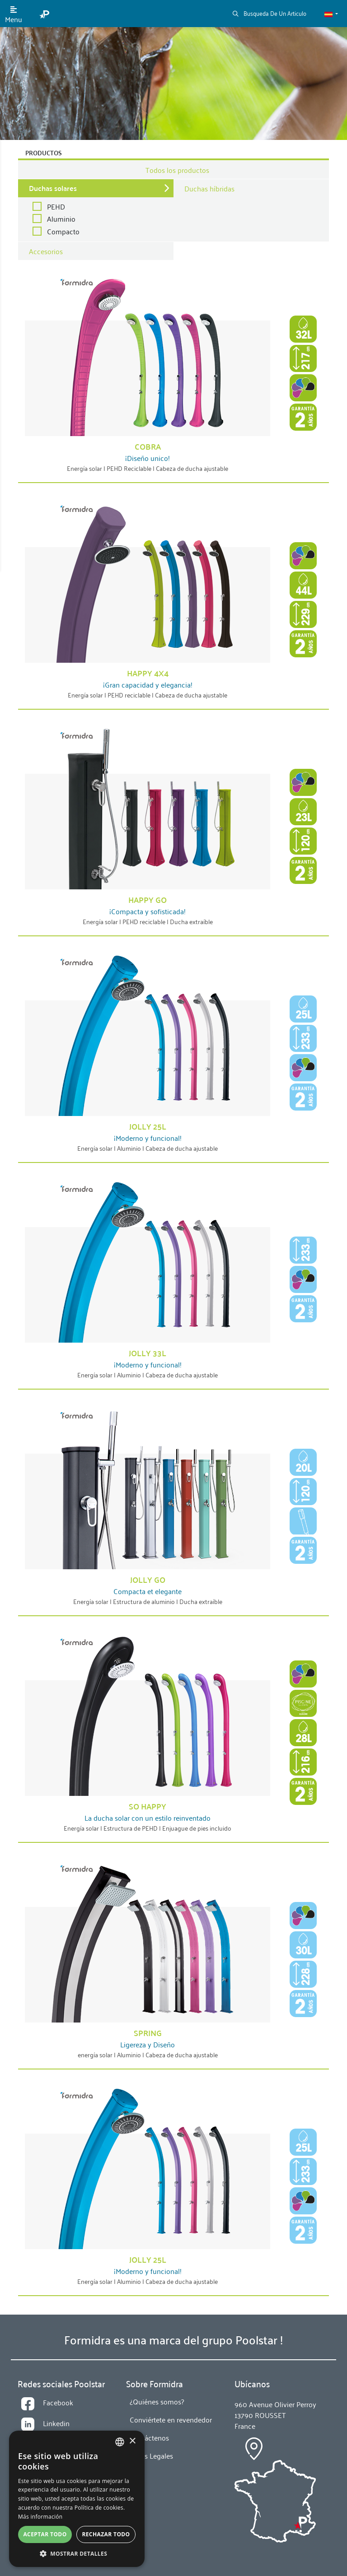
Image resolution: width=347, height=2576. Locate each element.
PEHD (56, 206)
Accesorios (46, 251)
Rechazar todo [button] (106, 2534)
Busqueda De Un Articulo (269, 13)
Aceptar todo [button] (44, 2534)
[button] (331, 13)
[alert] (77, 2499)
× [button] (132, 2441)
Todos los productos (177, 169)
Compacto (63, 231)
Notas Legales (151, 2455)
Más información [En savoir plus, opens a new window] (40, 2516)
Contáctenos (149, 2437)
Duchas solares (53, 188)
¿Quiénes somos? (157, 2401)
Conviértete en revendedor (171, 2419)
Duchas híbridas (209, 188)
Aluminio (61, 218)
